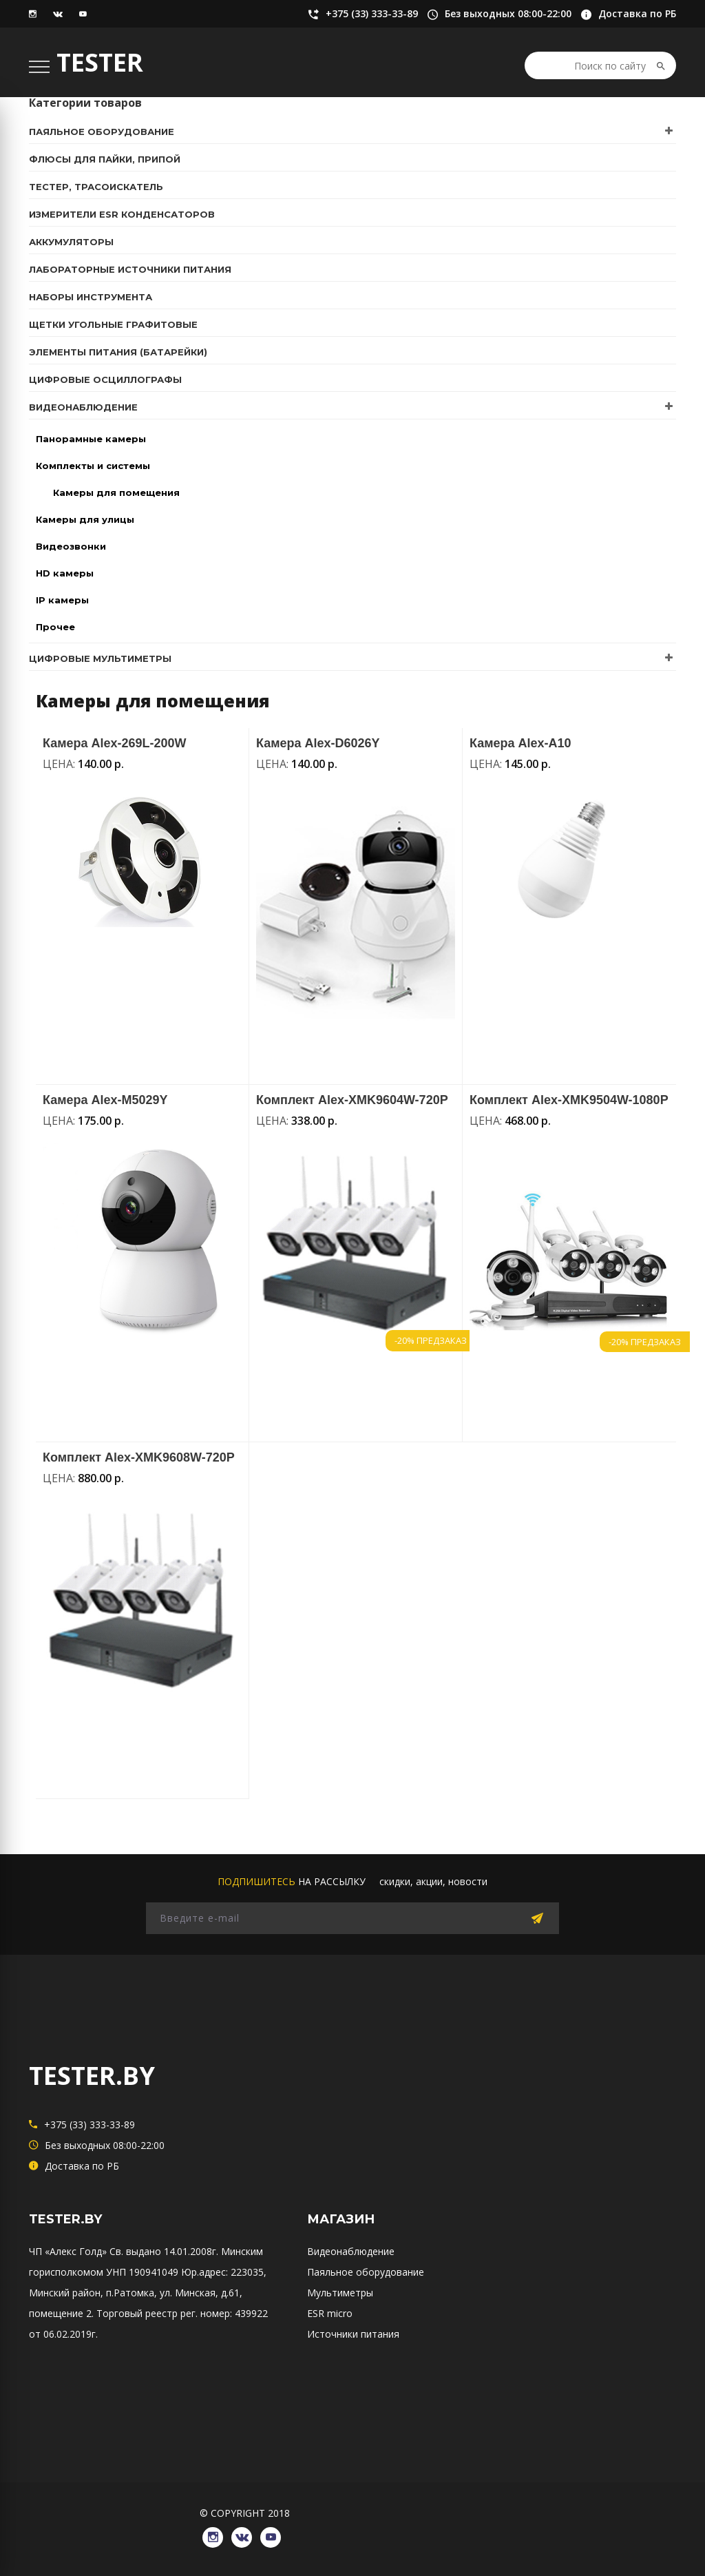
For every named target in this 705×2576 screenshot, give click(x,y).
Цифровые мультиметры (100, 658)
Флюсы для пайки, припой (104, 159)
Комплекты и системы (93, 465)
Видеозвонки (71, 546)
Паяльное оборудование (101, 131)
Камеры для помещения (116, 492)
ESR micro (329, 2313)
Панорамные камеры (91, 438)
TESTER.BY (92, 2075)
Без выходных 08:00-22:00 (499, 14)
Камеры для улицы (85, 519)
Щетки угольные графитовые (113, 324)
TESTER (99, 62)
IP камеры (62, 599)
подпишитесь (256, 1881)
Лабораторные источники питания (130, 269)
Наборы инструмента (90, 296)
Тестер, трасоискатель (96, 186)
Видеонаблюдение (83, 407)
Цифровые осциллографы (105, 379)
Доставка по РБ (628, 14)
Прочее (55, 626)
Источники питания (353, 2333)
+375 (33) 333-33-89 (363, 14)
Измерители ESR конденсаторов (122, 214)
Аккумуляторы (71, 241)
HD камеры (65, 573)
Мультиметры (340, 2292)
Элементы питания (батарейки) (118, 351)
